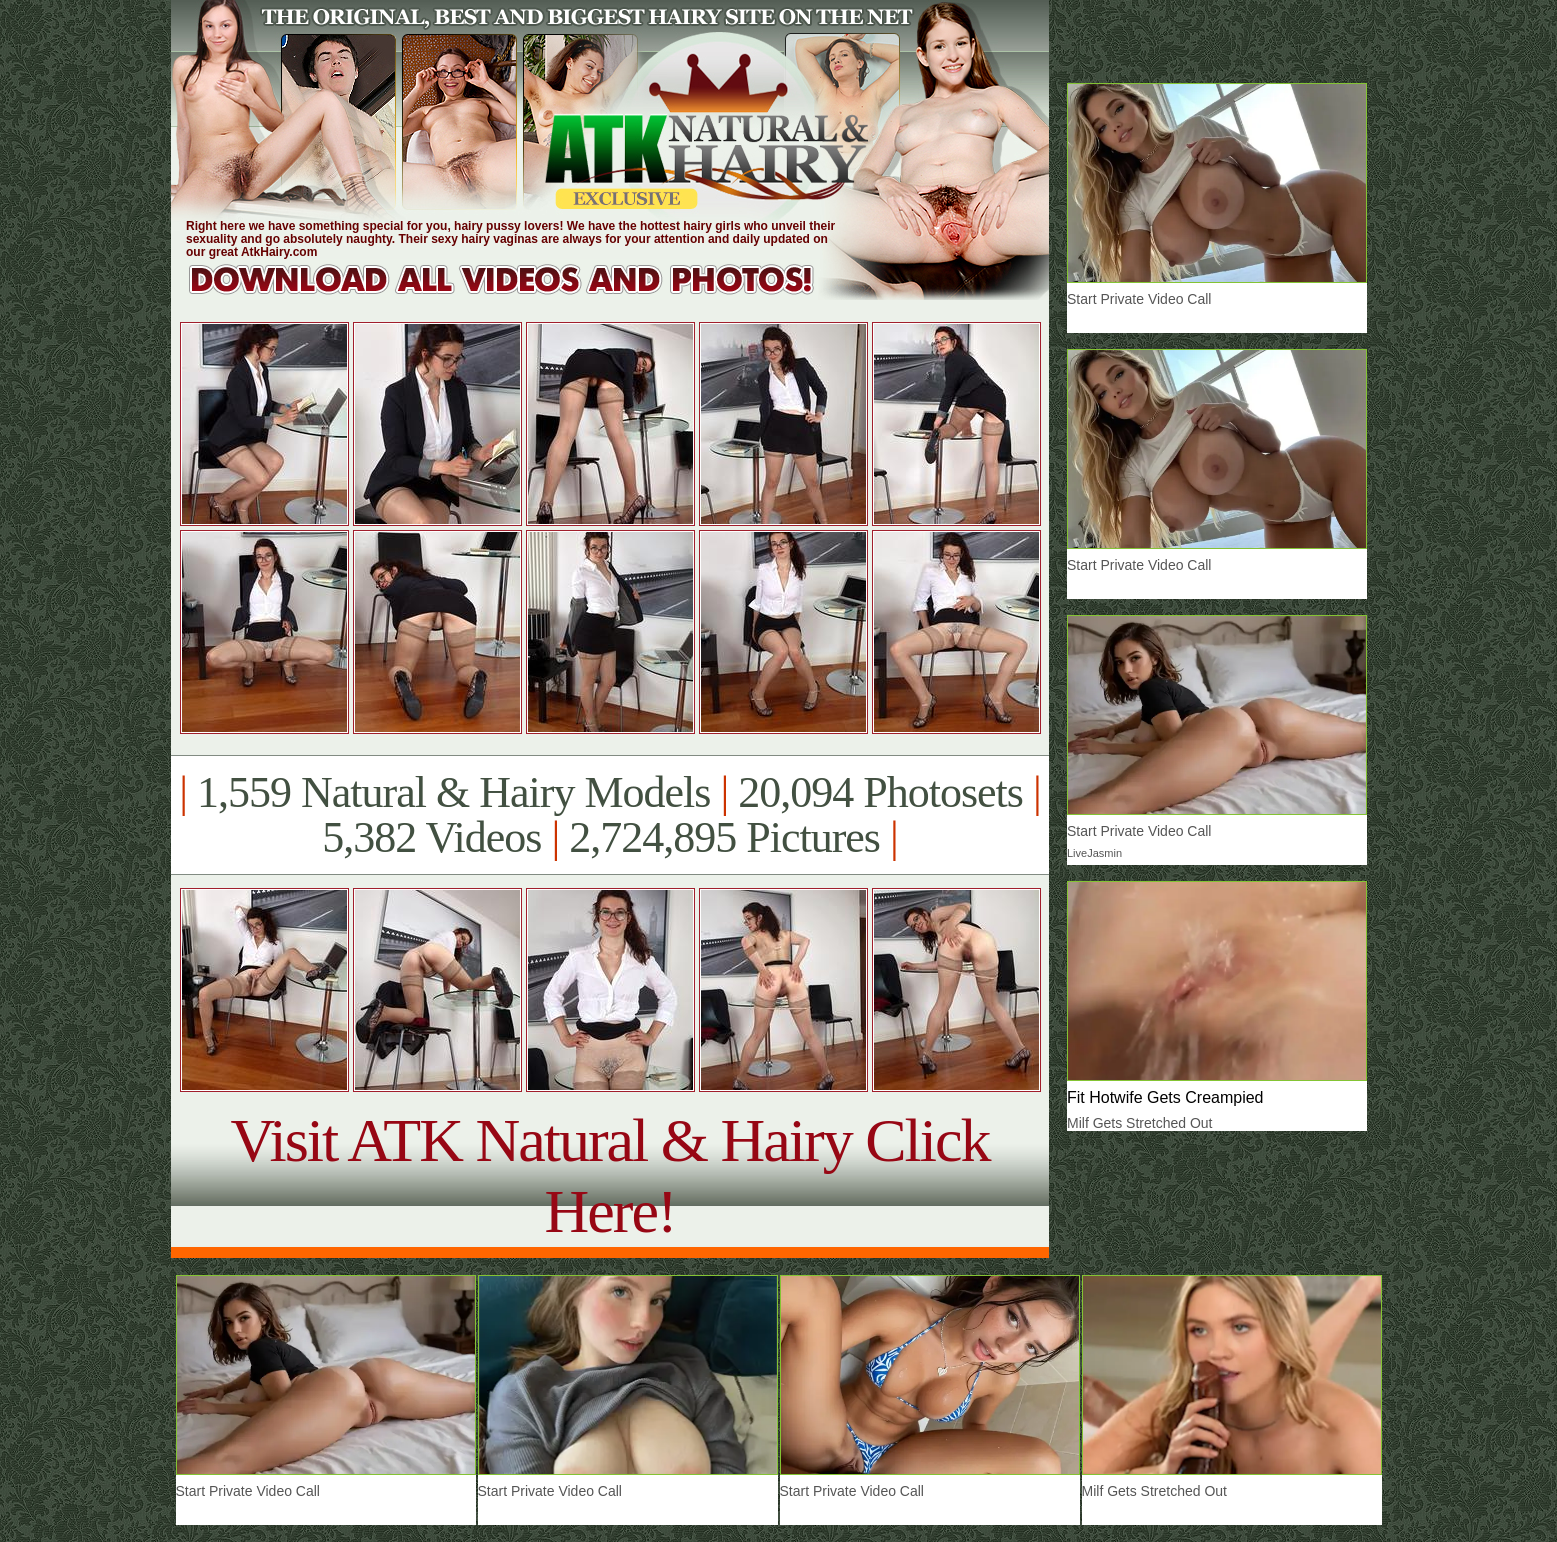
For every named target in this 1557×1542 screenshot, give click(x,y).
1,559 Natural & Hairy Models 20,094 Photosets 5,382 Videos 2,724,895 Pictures (609, 815)
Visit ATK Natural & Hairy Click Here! (609, 1175)
